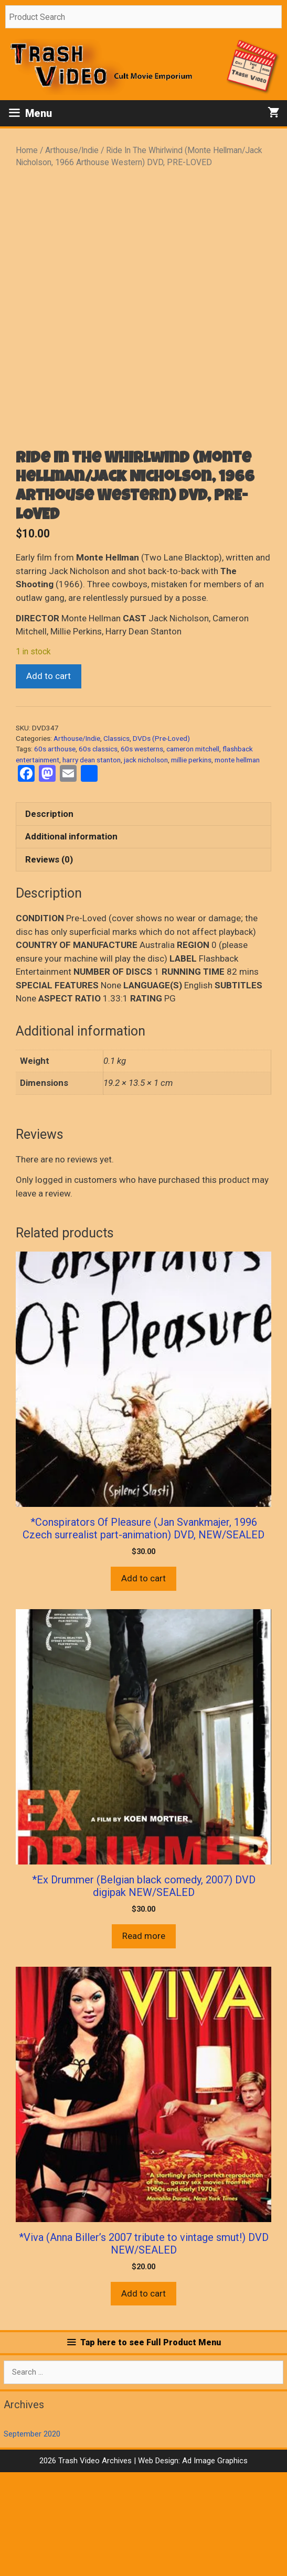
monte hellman (237, 863)
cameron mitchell (192, 852)
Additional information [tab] (71, 940)
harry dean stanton (91, 863)
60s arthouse (55, 852)
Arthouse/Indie (72, 150)
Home (27, 150)
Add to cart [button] (143, 1682)
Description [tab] (49, 917)
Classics (116, 842)
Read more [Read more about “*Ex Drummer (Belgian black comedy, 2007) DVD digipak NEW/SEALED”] (143, 2039)
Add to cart (48, 779)
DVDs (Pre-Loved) (161, 842)
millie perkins (191, 863)
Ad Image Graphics (214, 2564)
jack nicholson (146, 863)
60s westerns (142, 852)
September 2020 (32, 2537)
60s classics (98, 852)
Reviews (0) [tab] (49, 963)
